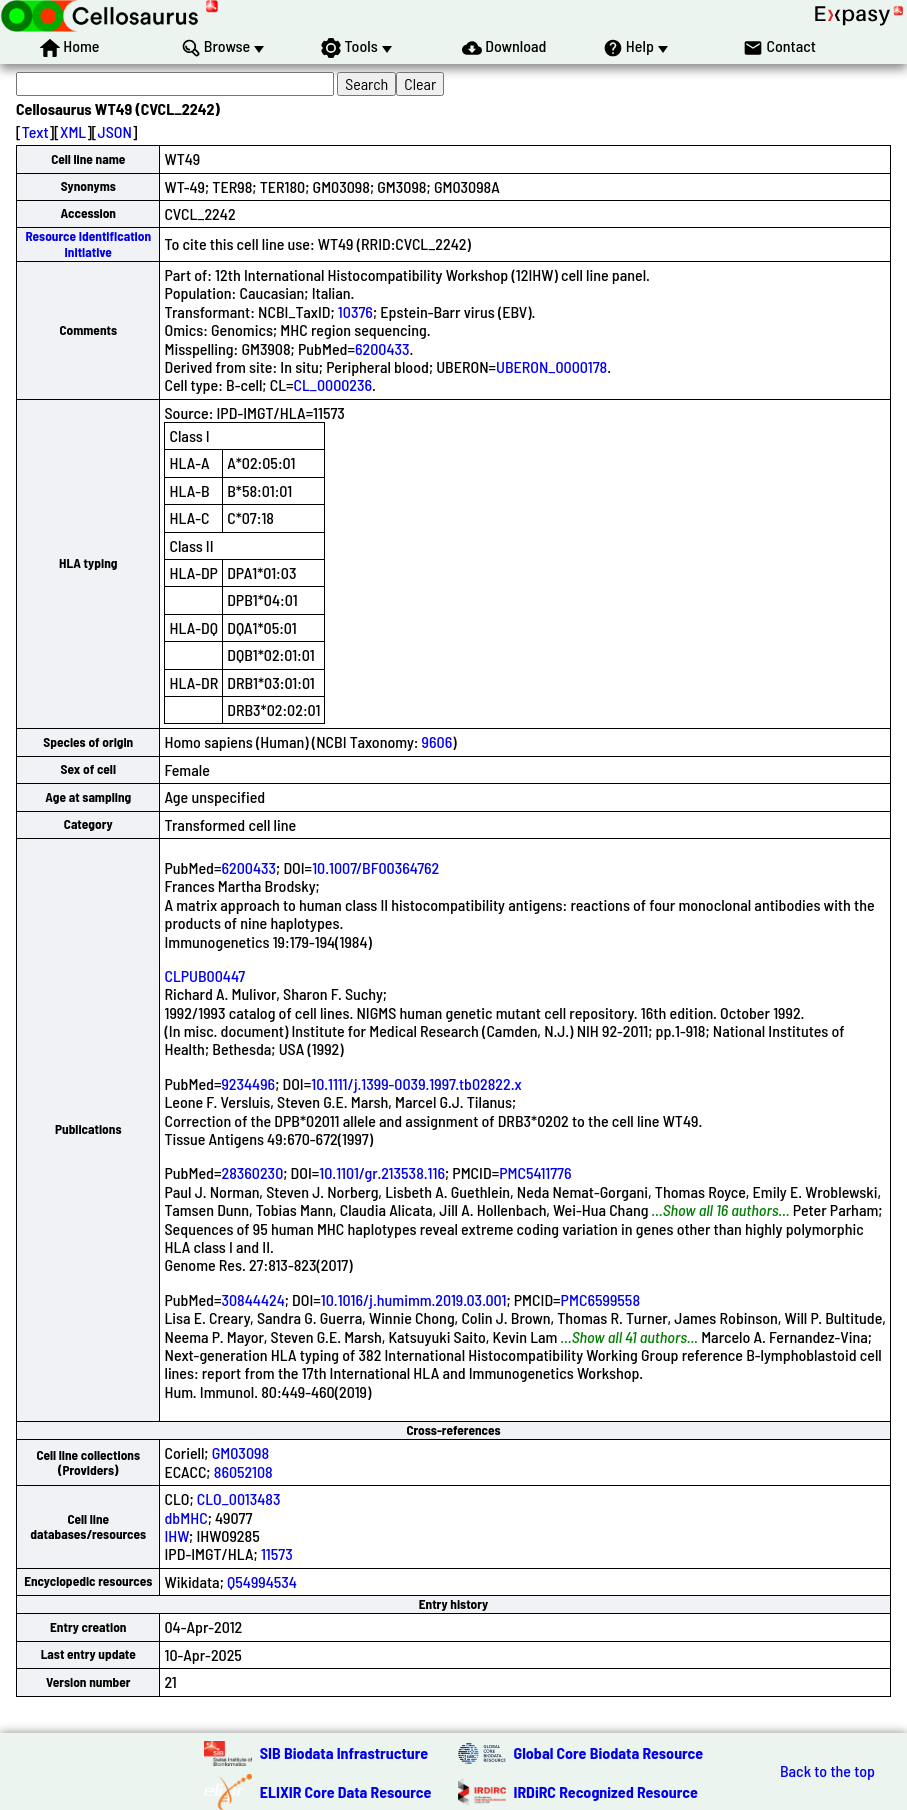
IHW (176, 1535)
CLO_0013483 (239, 1498)
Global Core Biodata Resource (609, 1752)
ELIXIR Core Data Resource (346, 1791)
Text (35, 131)
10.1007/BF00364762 (375, 867)
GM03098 (240, 1452)
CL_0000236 (333, 384)
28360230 (252, 1172)
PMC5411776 (535, 1172)
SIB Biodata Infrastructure (344, 1752)
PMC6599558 (600, 1299)
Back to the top (827, 1771)
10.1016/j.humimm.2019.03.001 (414, 1299)
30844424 (252, 1299)
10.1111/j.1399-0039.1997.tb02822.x (416, 1083)
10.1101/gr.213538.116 (382, 1172)
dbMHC (185, 1517)
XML (73, 131)
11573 (277, 1553)
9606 (437, 741)
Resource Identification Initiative (88, 243)
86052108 (243, 1471)
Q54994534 (262, 1581)
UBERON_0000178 (551, 366)
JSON (115, 131)
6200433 (382, 348)
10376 (355, 311)
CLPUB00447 (204, 975)
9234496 (248, 1083)
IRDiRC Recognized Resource (606, 1791)
